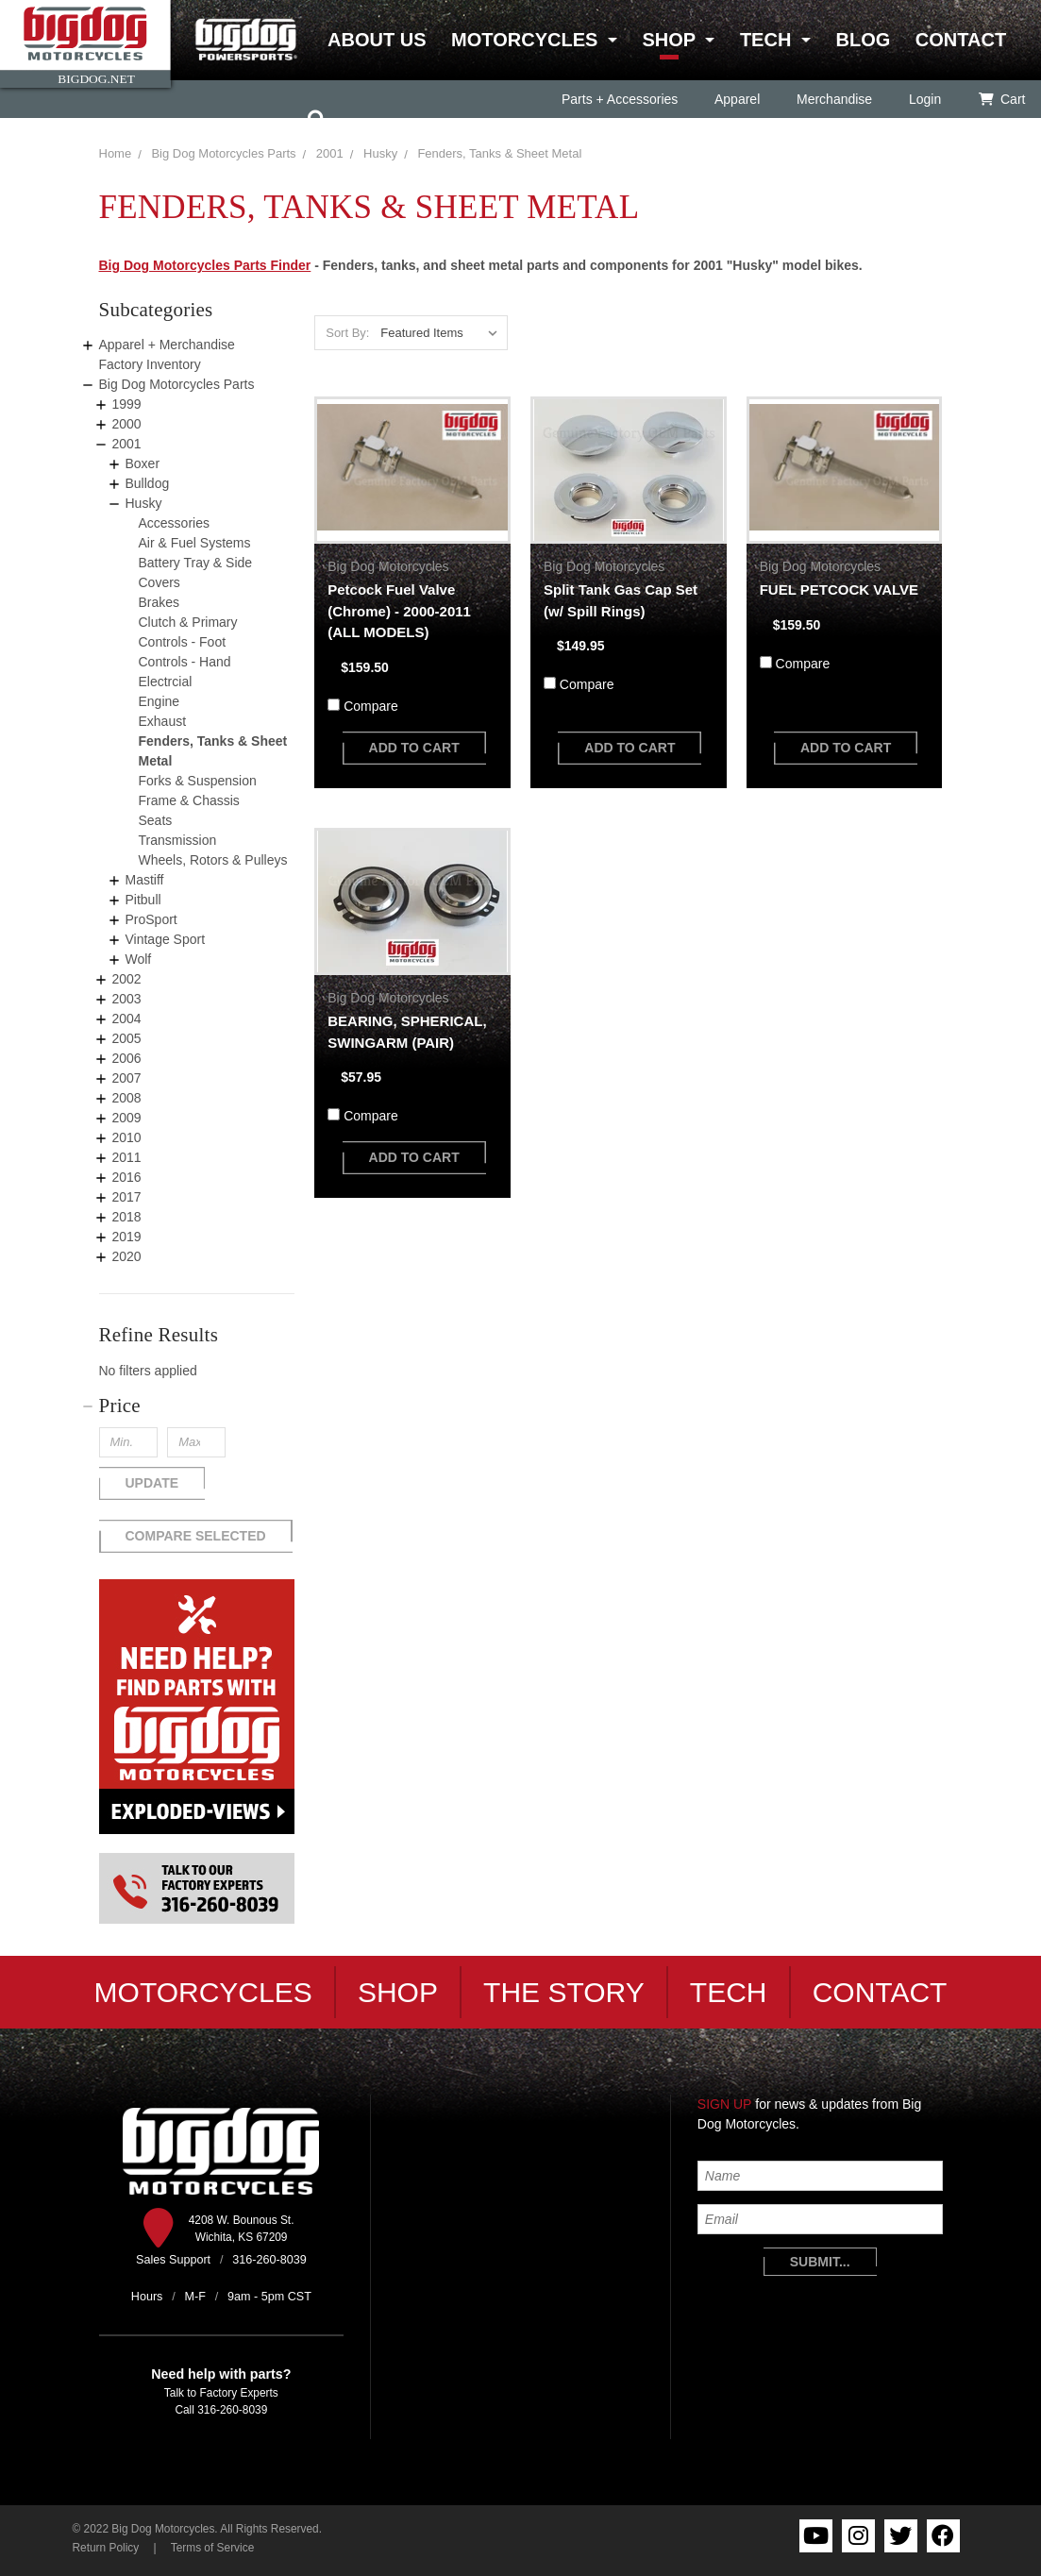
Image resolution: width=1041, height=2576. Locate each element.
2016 (127, 1177)
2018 (127, 1216)
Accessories (174, 522)
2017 (127, 1196)
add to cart (414, 747)
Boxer (143, 463)
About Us (376, 39)
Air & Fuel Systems (195, 542)
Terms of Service (213, 2547)
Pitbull (143, 899)
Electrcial (166, 681)
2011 (127, 1157)
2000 (127, 423)
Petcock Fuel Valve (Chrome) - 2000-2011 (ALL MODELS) (399, 610)
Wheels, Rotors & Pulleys (213, 859)
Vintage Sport (166, 939)
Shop (668, 39)
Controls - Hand (185, 661)
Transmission (178, 840)
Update (152, 1482)
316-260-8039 (232, 2409)
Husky (144, 503)
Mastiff (145, 879)
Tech (765, 39)
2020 (127, 1256)
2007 (127, 1078)
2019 (127, 1236)
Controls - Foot (183, 641)
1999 (127, 404)
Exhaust (163, 721)
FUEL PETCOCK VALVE (839, 589)
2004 (127, 1018)
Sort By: (347, 333)
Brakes (159, 602)
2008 (127, 1097)
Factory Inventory (150, 364)
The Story (564, 1992)
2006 (127, 1058)
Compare (371, 706)
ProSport (151, 919)
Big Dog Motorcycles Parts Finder (205, 265)
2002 (127, 978)
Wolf (139, 959)
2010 (127, 1137)
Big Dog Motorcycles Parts (223, 153)
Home (115, 153)
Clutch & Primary (188, 622)
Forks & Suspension (198, 780)
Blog (862, 39)
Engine (159, 701)
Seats (156, 820)
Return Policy (106, 2547)
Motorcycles (524, 39)
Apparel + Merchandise (167, 344)
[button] (197, 1405)
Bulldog (148, 483)
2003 (127, 998)
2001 (127, 443)
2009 (127, 1117)
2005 (127, 1038)
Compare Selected (196, 1535)
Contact (960, 39)
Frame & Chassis (189, 800)
